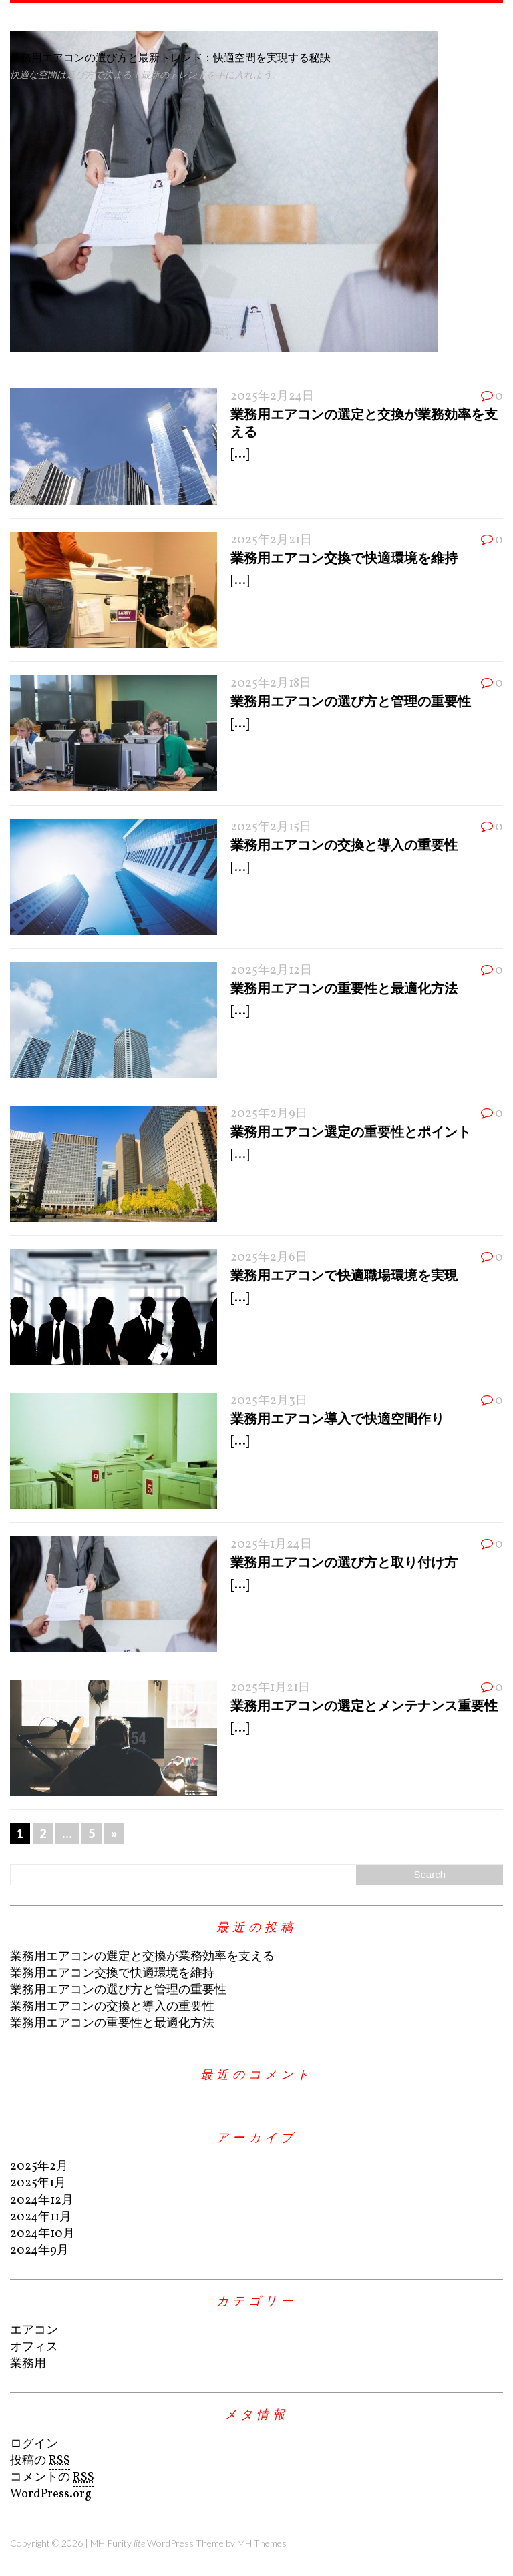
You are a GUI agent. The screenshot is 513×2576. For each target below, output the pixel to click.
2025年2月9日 (268, 1114)
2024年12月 (41, 2200)
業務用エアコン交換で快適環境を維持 (344, 557)
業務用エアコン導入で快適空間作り (337, 1418)
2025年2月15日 (270, 827)
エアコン (34, 2330)
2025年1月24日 (271, 1544)
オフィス (34, 2347)
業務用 (28, 2364)
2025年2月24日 (272, 396)
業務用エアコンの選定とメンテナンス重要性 (364, 1705)
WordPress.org (51, 2494)
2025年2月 (39, 2166)
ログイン (34, 2444)
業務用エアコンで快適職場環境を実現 (344, 1275)
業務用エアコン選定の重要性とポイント (350, 1131)
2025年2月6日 (268, 1257)
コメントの (52, 2478)
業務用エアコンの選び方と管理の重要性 (350, 701)
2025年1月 (38, 2183)
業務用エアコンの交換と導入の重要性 (344, 844)
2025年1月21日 (270, 1688)
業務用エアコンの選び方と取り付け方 (344, 1562)
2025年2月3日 (268, 1401)
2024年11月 (40, 2217)
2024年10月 (42, 2234)
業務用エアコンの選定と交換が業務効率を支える (142, 1957)
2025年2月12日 (271, 970)
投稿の (40, 2461)
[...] (239, 454)
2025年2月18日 (270, 683)
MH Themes (262, 2543)
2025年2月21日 (271, 540)
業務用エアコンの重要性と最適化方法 (344, 988)
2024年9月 (39, 2250)
